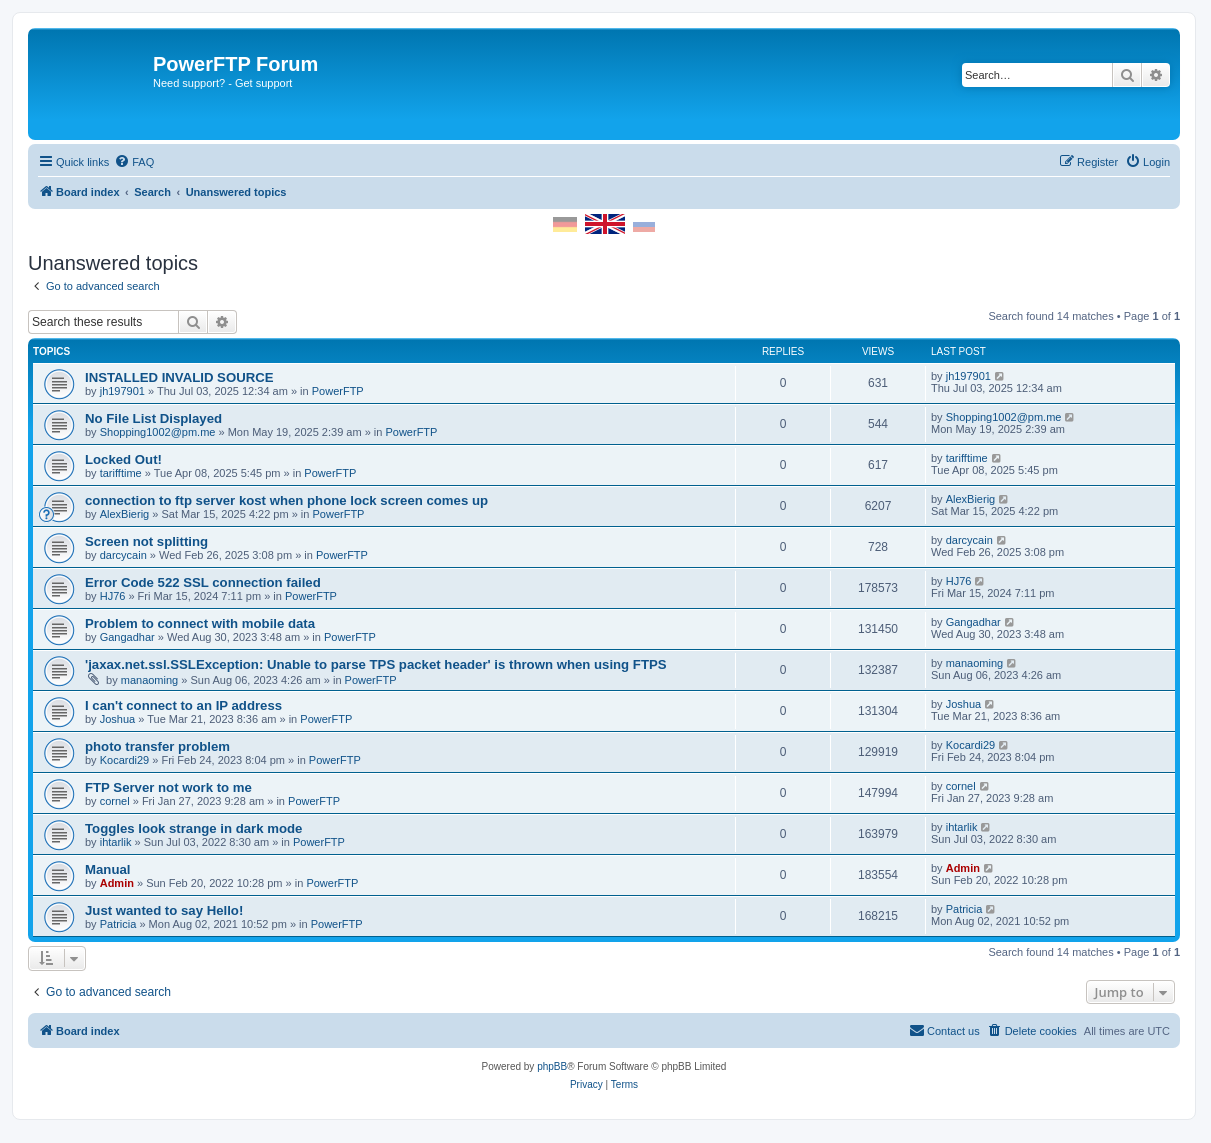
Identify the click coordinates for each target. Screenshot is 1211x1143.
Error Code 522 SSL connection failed (203, 582)
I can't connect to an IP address (183, 705)
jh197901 (122, 391)
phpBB (552, 1066)
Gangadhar (127, 637)
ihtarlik (116, 842)
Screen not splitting (146, 541)
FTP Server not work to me (168, 787)
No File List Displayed (153, 418)
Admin (117, 883)
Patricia (118, 924)
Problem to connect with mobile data (200, 623)
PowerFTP (338, 391)
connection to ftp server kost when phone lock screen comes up (286, 500)
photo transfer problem (157, 746)
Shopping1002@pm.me (158, 432)
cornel (115, 801)
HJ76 (113, 596)
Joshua (117, 719)
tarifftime (121, 473)
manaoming (149, 680)
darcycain (123, 555)
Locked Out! (123, 459)
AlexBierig (125, 514)
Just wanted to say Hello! (164, 910)
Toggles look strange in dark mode (193, 828)
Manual (107, 869)
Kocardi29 (125, 760)
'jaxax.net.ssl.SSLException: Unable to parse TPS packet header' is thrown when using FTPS (376, 664)
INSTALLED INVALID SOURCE (179, 377)
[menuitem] (134, 162)
